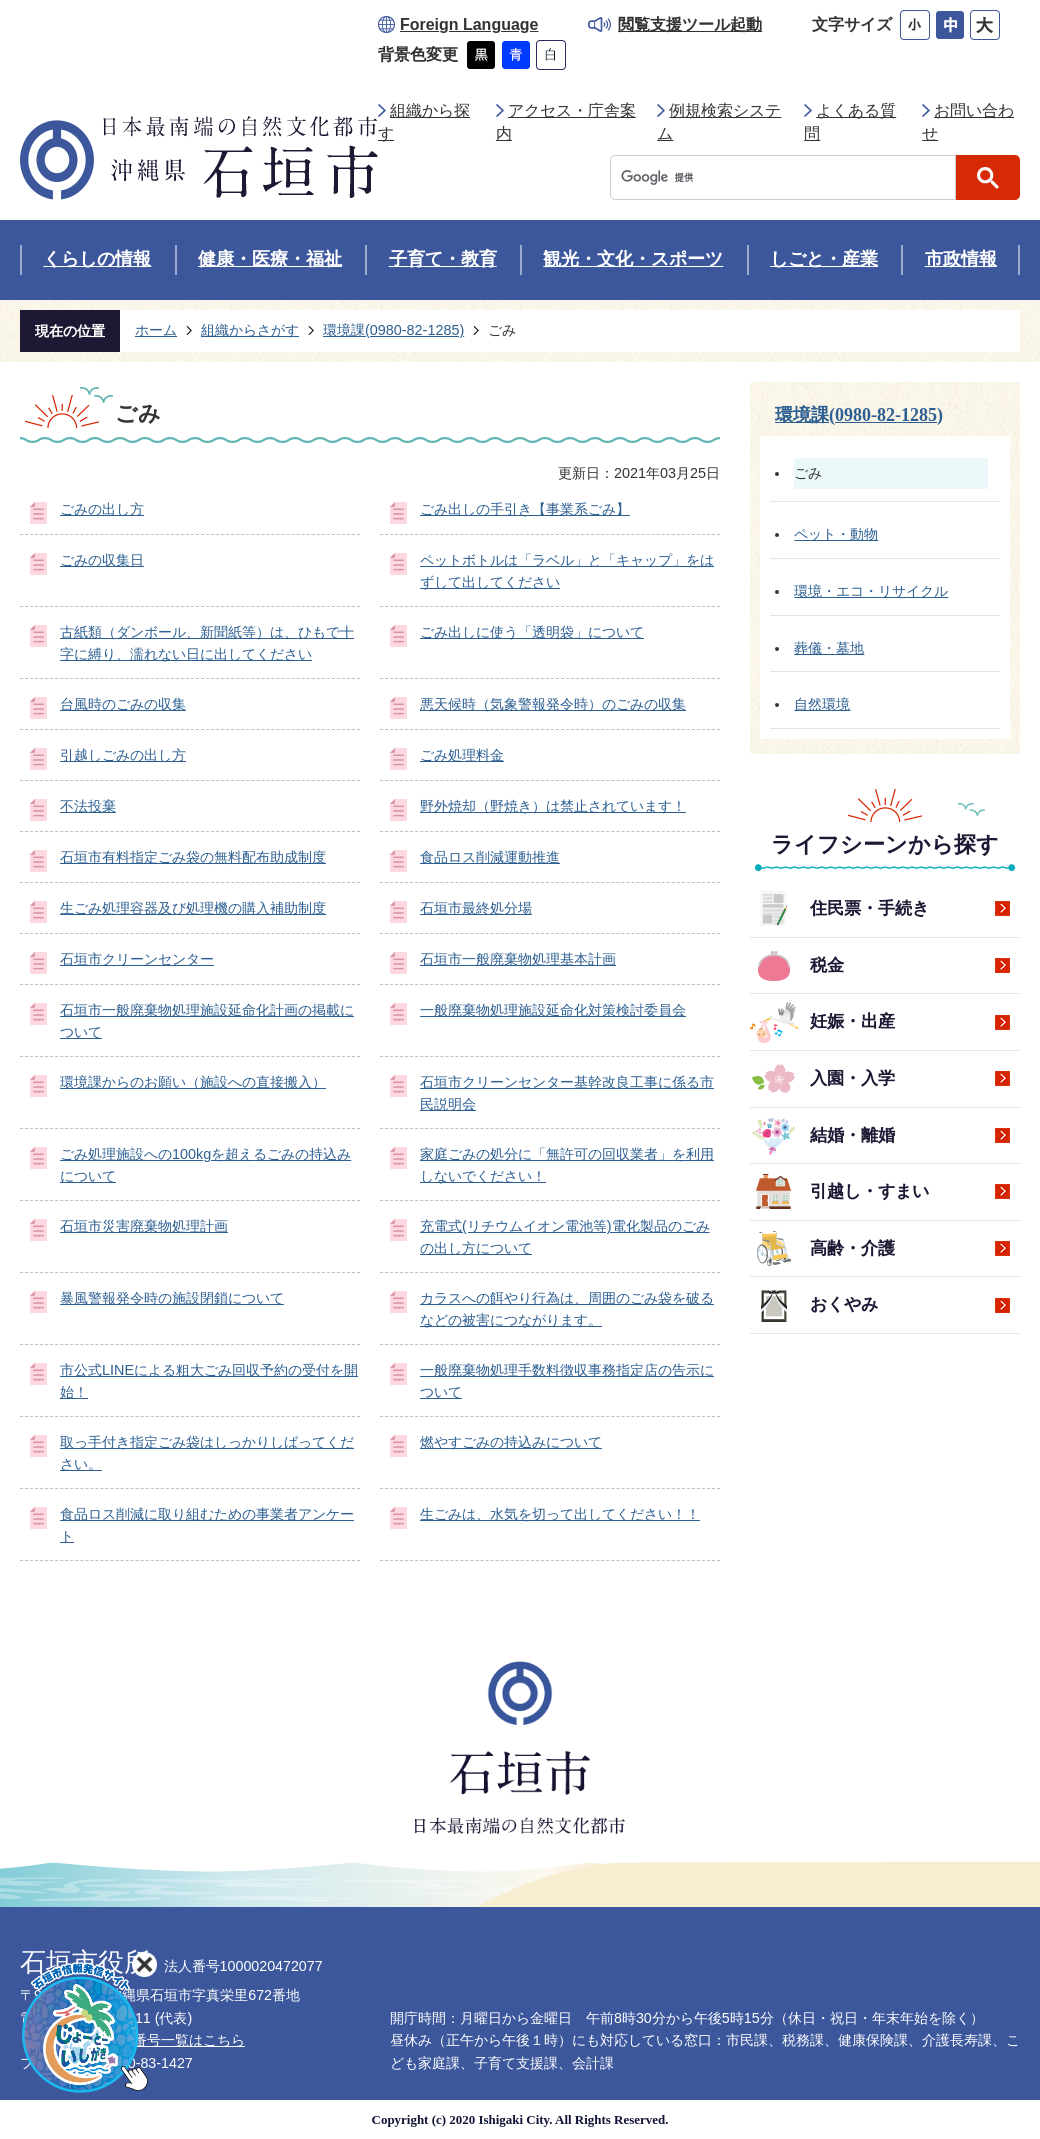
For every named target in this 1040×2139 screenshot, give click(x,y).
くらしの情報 (97, 259)
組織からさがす (250, 330)
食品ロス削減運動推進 (490, 857)
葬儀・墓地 (829, 648)
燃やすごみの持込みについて (511, 1442)
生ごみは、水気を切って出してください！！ (560, 1514)
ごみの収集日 (102, 560)
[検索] (788, 177)
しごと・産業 (824, 259)
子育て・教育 (443, 259)
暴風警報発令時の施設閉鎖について (172, 1298)
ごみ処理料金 (462, 755)
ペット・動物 (836, 534)
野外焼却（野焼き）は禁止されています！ (553, 806)
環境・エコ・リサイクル (871, 591)
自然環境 (822, 704)
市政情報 (961, 259)
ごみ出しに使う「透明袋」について (532, 632)
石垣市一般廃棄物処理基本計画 (518, 959)
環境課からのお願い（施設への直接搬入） (193, 1082)
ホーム (156, 330)
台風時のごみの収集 (123, 704)
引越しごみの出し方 (123, 755)
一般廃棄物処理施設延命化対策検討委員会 (553, 1010)
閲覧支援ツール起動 (690, 24)
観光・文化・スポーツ (633, 259)
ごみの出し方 (102, 509)
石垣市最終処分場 (476, 908)
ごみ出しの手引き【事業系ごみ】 (525, 509)
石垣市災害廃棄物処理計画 (144, 1226)
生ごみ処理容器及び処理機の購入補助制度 (193, 908)
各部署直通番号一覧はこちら (154, 2040)
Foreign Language (469, 24)
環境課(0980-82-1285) (393, 330)
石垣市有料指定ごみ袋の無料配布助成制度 (193, 857)
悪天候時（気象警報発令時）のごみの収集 (553, 704)
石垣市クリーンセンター (137, 959)
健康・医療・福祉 (270, 259)
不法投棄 (88, 806)
